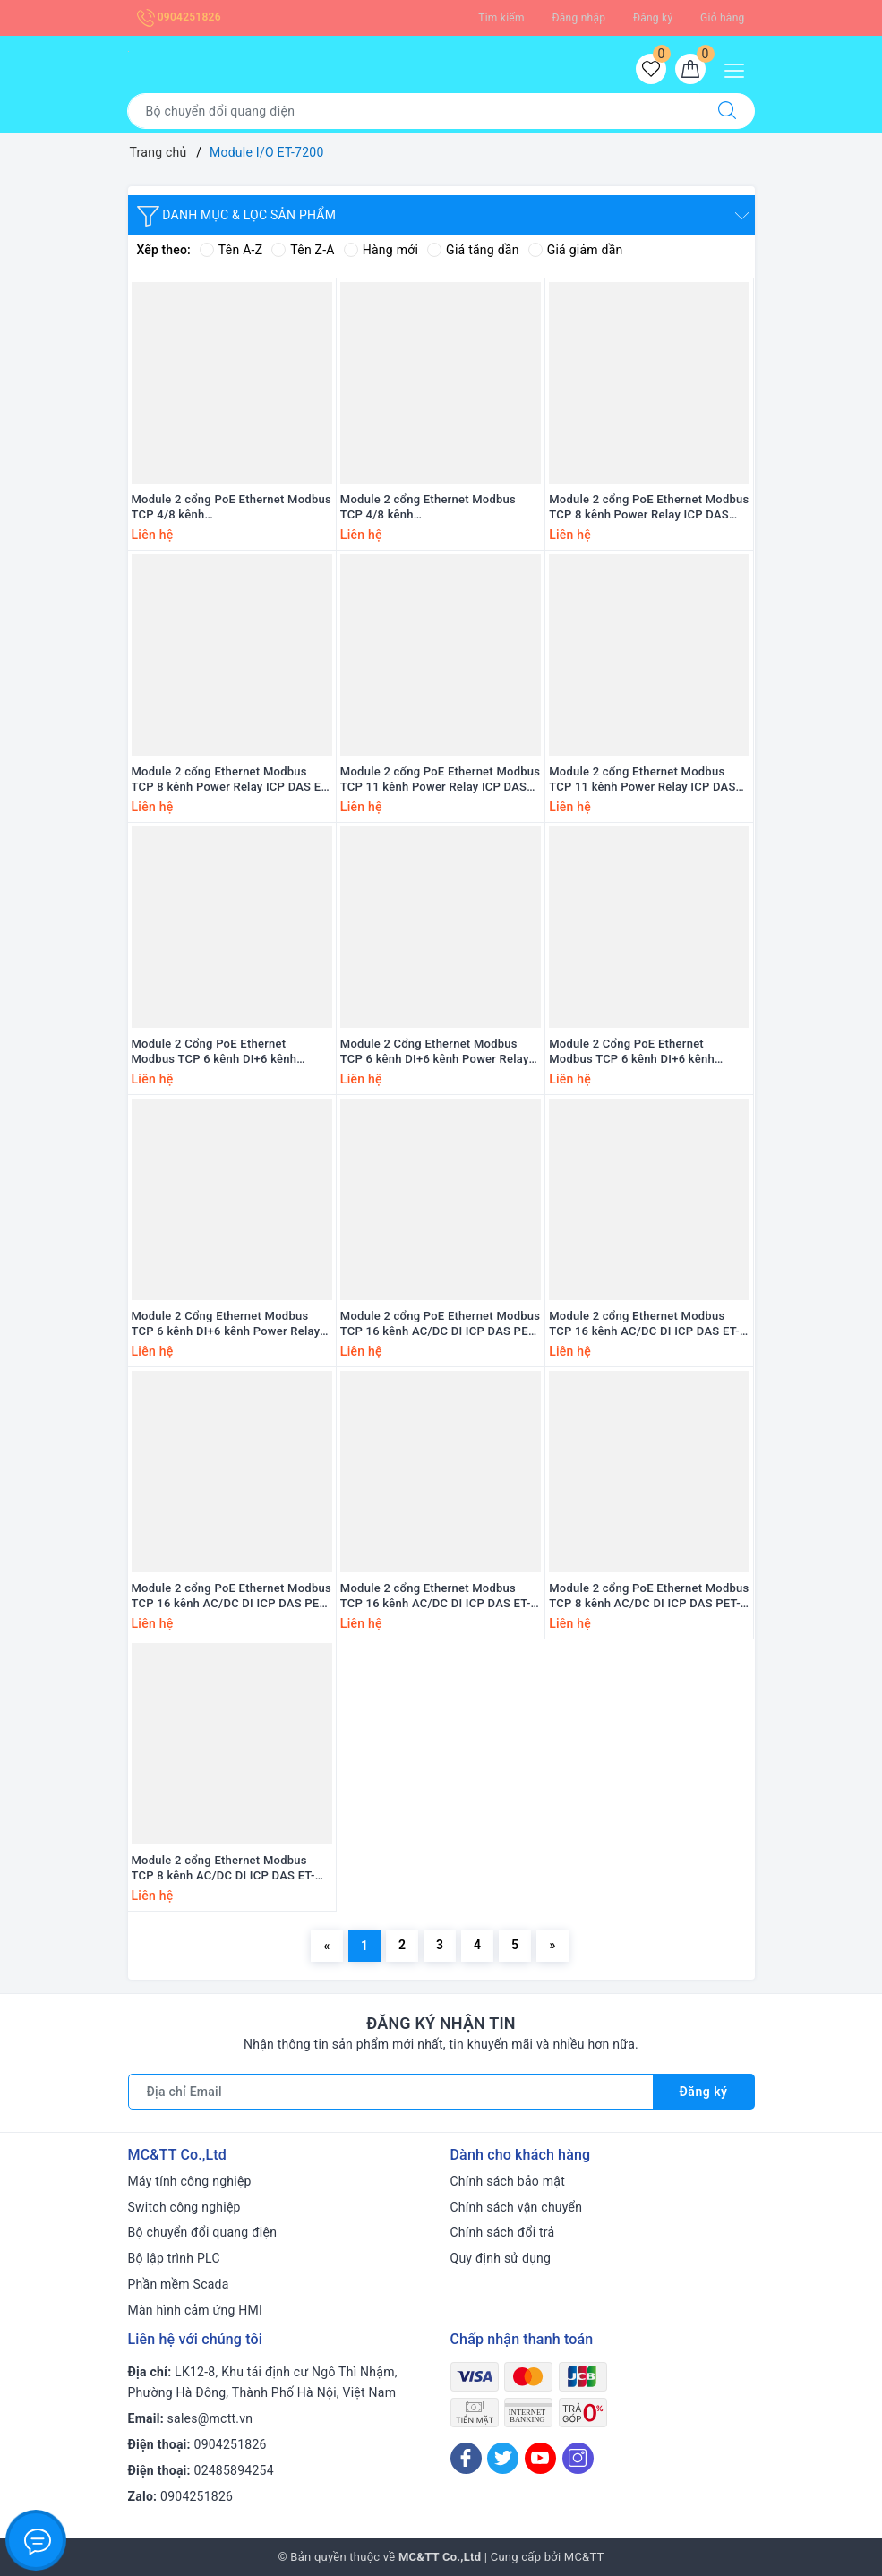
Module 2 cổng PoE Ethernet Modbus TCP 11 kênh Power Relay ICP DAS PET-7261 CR (440, 780)
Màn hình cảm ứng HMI (195, 2310)
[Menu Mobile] (739, 68)
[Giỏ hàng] (690, 69)
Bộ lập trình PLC (174, 2258)
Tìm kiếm (501, 18)
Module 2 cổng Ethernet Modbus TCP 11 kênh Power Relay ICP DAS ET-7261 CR (642, 780)
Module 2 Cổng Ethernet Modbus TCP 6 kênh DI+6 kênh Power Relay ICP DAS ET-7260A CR (434, 1052)
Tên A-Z (231, 250)
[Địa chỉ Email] (391, 2092)
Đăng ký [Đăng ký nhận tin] (704, 2091)
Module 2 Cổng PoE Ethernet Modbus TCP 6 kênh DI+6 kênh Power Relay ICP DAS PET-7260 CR (643, 1052)
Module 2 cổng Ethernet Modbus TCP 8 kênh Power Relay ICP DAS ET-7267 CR (231, 780)
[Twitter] (502, 2458)
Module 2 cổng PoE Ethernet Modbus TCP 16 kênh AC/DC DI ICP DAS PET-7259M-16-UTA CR (440, 1324)
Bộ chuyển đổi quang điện (203, 2232)
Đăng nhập (579, 18)
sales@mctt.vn (210, 2418)
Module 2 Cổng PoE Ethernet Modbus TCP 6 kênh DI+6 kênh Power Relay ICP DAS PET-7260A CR (230, 1052)
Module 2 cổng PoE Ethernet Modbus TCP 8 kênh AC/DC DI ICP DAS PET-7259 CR (649, 1596)
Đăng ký (652, 18)
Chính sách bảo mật (507, 2181)
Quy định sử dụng (501, 2258)
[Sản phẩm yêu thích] (651, 69)
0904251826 (179, 17)
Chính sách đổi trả (502, 2232)
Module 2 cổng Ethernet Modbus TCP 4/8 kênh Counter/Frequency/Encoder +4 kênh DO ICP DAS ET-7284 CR (439, 507)
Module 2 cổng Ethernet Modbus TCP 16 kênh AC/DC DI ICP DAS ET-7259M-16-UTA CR (644, 1324)
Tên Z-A (302, 250)
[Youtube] (540, 2458)
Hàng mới (381, 250)
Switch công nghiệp (184, 2207)
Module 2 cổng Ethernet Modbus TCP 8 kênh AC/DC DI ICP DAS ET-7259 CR (223, 1868)
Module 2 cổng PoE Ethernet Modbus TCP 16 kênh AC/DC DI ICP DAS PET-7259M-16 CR (231, 1596)
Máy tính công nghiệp (190, 2181)
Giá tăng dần (473, 250)
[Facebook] (466, 2458)
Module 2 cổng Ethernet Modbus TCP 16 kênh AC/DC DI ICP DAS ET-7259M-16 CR (435, 1596)
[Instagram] (578, 2458)
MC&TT (584, 2556)
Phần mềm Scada (178, 2284)
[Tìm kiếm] (727, 111)
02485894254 (234, 2470)
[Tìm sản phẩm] (413, 111)
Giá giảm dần (575, 250)
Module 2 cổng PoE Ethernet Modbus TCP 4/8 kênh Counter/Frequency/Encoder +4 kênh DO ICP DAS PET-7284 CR (231, 507)
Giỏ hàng (722, 18)
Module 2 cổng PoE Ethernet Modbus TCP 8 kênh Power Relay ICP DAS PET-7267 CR (649, 507)
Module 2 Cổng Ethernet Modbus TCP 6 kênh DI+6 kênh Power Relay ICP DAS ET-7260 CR (226, 1324)
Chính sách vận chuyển (516, 2207)
